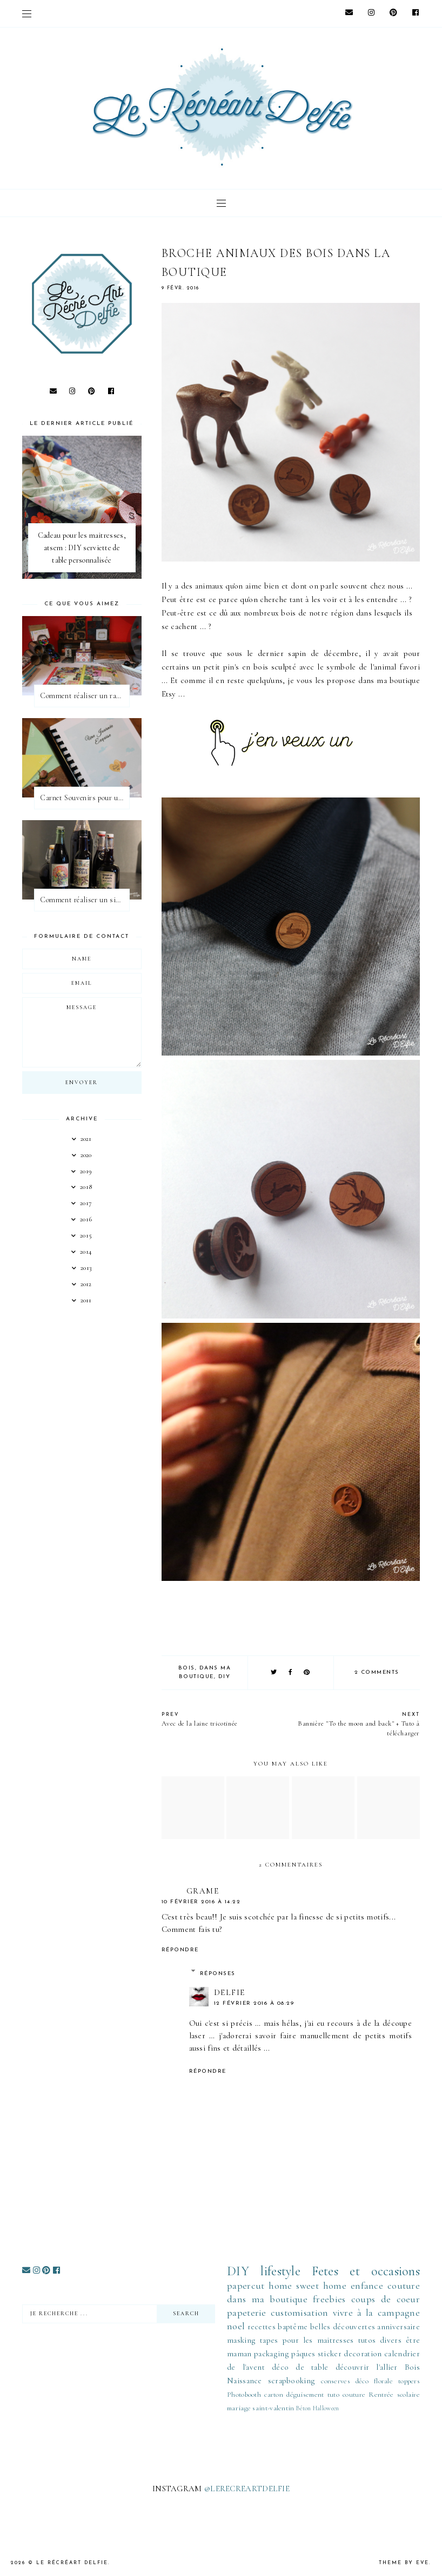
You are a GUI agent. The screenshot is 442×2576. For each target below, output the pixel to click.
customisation (300, 2312)
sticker (329, 2353)
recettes (261, 2326)
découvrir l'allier (367, 2367)
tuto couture (346, 2394)
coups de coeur (385, 2299)
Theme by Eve (404, 2562)
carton (273, 2394)
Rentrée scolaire (394, 2394)
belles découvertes (342, 2326)
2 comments (376, 1672)
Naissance (244, 2380)
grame (202, 1891)
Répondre (180, 1950)
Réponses (218, 1974)
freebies (329, 2299)
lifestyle (280, 2271)
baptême (292, 2326)
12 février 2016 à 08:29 (254, 2003)
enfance (367, 2285)
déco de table (300, 2367)
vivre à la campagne (376, 2312)
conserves (335, 2381)
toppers (409, 2381)
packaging (271, 2353)
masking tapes (252, 2340)
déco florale (374, 2381)
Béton (303, 2408)
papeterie (246, 2312)
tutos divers (379, 2340)
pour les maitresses (318, 2340)
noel (236, 2326)
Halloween (326, 2408)
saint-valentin (273, 2408)
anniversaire (398, 2326)
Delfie (229, 1992)
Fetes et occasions (366, 2271)
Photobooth (244, 2394)
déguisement (305, 2394)
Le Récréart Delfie (72, 2562)
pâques (303, 2353)
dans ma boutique (267, 2299)
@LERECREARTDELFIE (247, 2488)
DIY (224, 1677)
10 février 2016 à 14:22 (201, 1902)
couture (403, 2285)
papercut (245, 2285)
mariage (239, 2408)
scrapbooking (292, 2380)
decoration (362, 2353)
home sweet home (307, 2285)
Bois (186, 1668)
